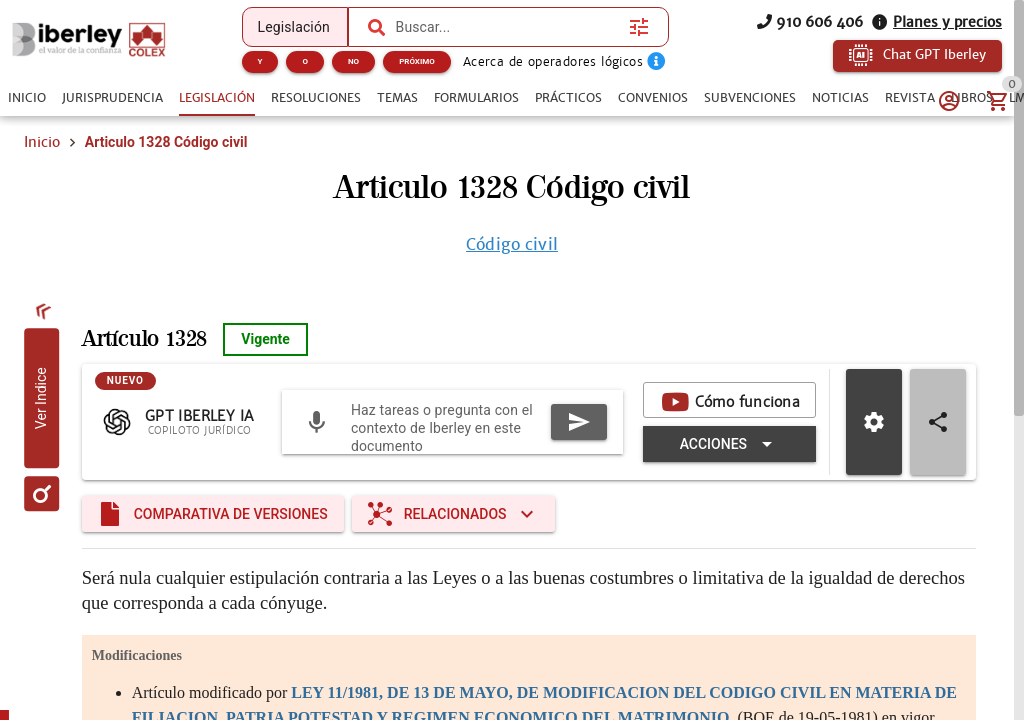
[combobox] (508, 27)
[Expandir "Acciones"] (729, 444)
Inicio (42, 142)
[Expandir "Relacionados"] (453, 514)
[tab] (27, 98)
